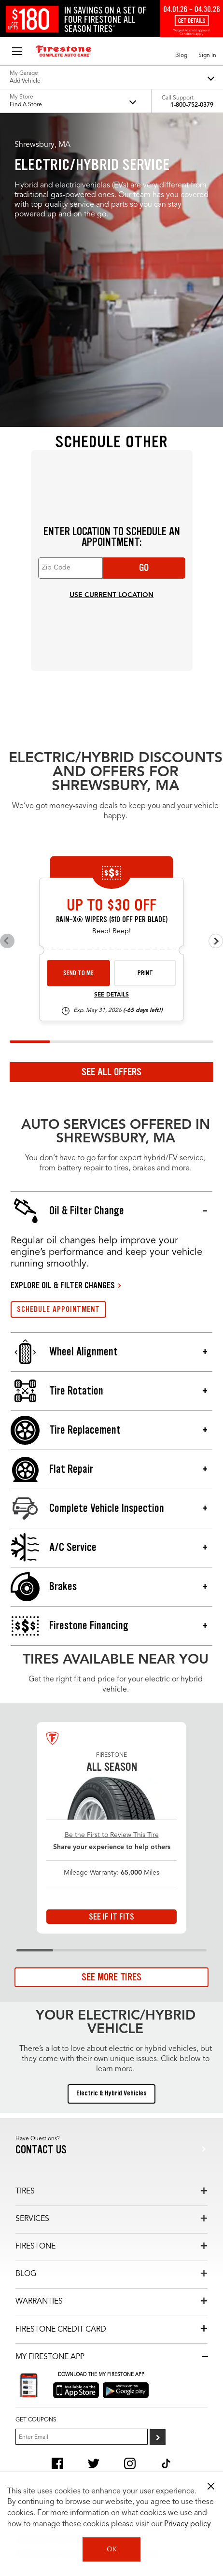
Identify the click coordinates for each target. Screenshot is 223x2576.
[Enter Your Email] (81, 2437)
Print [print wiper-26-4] (145, 973)
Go (144, 567)
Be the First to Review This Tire (112, 1835)
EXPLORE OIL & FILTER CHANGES (63, 1285)
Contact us (41, 2150)
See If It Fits (111, 1916)
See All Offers (111, 1072)
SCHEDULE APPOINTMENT (58, 1309)
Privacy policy (187, 2524)
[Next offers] (216, 941)
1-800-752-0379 (191, 105)
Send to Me (78, 973)
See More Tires (111, 1977)
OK (112, 2549)
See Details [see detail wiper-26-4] (111, 995)
